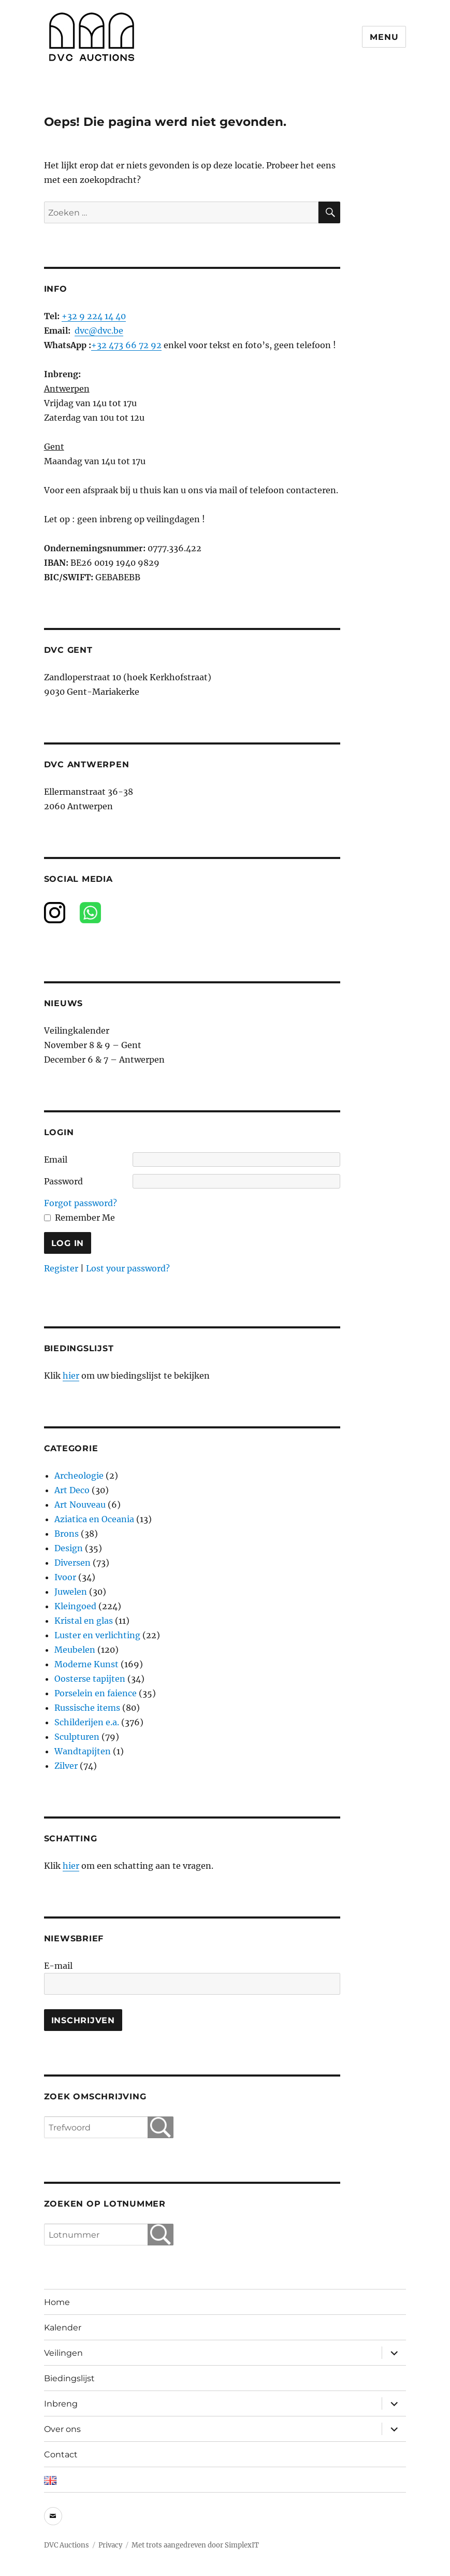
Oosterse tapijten (89, 1678)
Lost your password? (128, 1268)
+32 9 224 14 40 (94, 316)
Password (63, 1181)
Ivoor (65, 1577)
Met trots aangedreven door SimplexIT (195, 2545)
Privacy (110, 2545)
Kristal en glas (83, 1620)
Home (57, 2302)
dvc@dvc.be (99, 330)
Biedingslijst (69, 2378)
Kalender (62, 2327)
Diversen (72, 1562)
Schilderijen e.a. (86, 1722)
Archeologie (79, 1475)
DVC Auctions (66, 2545)
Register (61, 1268)
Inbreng (61, 2404)
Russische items (87, 1707)
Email (55, 1159)
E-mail (58, 1965)
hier (71, 1375)
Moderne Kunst (86, 1664)
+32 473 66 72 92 (126, 345)
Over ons (62, 2429)
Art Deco (72, 1490)
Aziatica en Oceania (94, 1519)
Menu (384, 37)
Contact (61, 2454)
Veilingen (63, 2353)
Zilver (66, 1766)
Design (68, 1548)
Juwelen (70, 1591)
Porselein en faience (95, 1693)
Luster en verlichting (97, 1635)
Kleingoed (75, 1606)
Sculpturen (76, 1736)
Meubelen (74, 1649)
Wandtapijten (82, 1751)
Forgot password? (80, 1203)
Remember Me (85, 1217)
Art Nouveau (80, 1504)
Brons (66, 1533)
